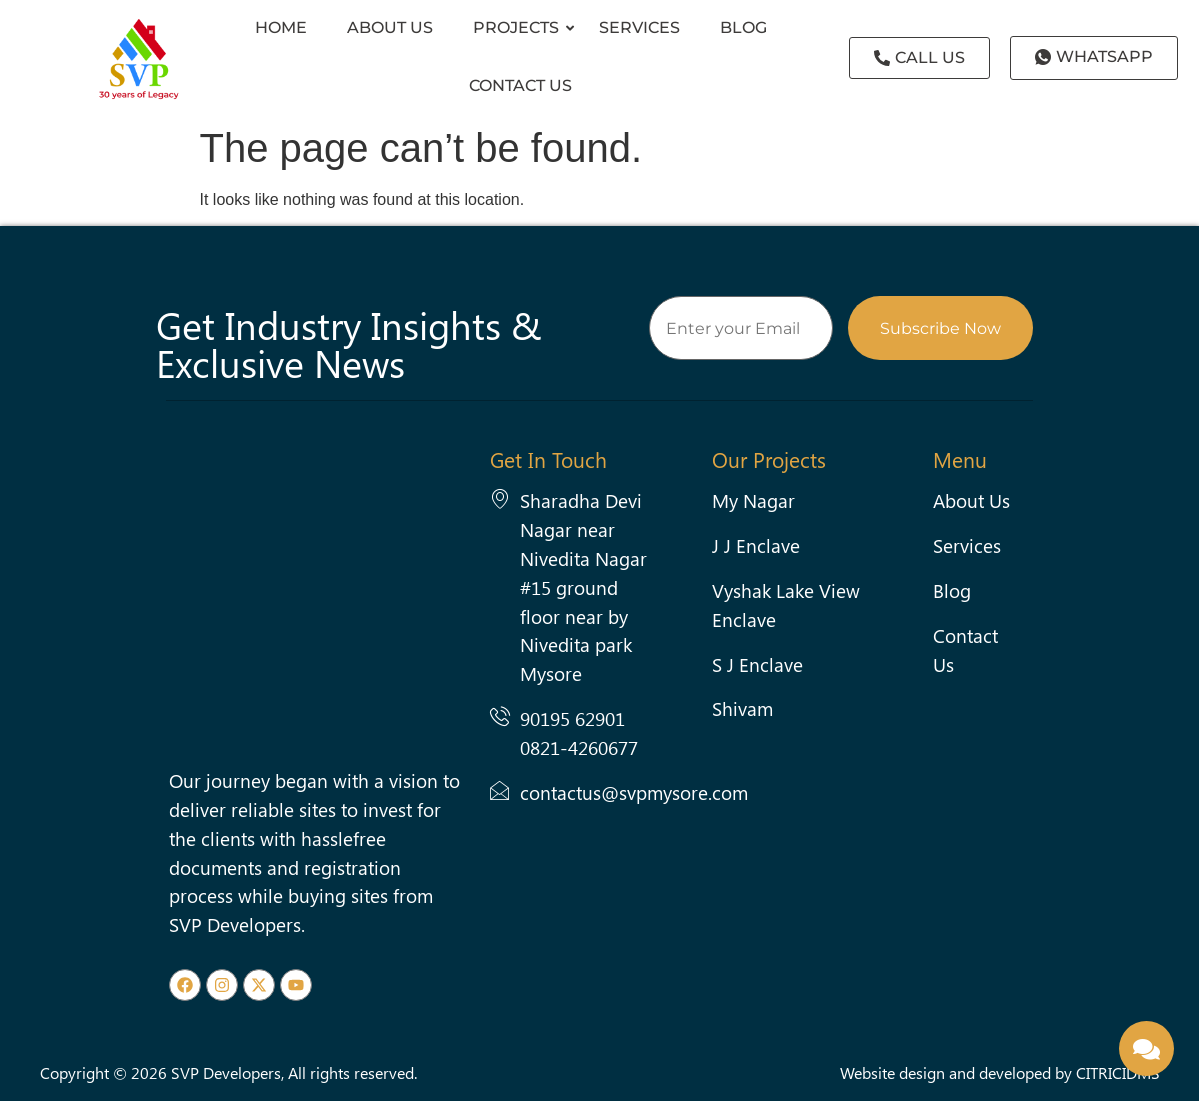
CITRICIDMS (1118, 1072)
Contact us (520, 85)
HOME (281, 27)
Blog (743, 27)
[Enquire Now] (1146, 1048)
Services (639, 27)
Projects (521, 27)
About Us (390, 27)
